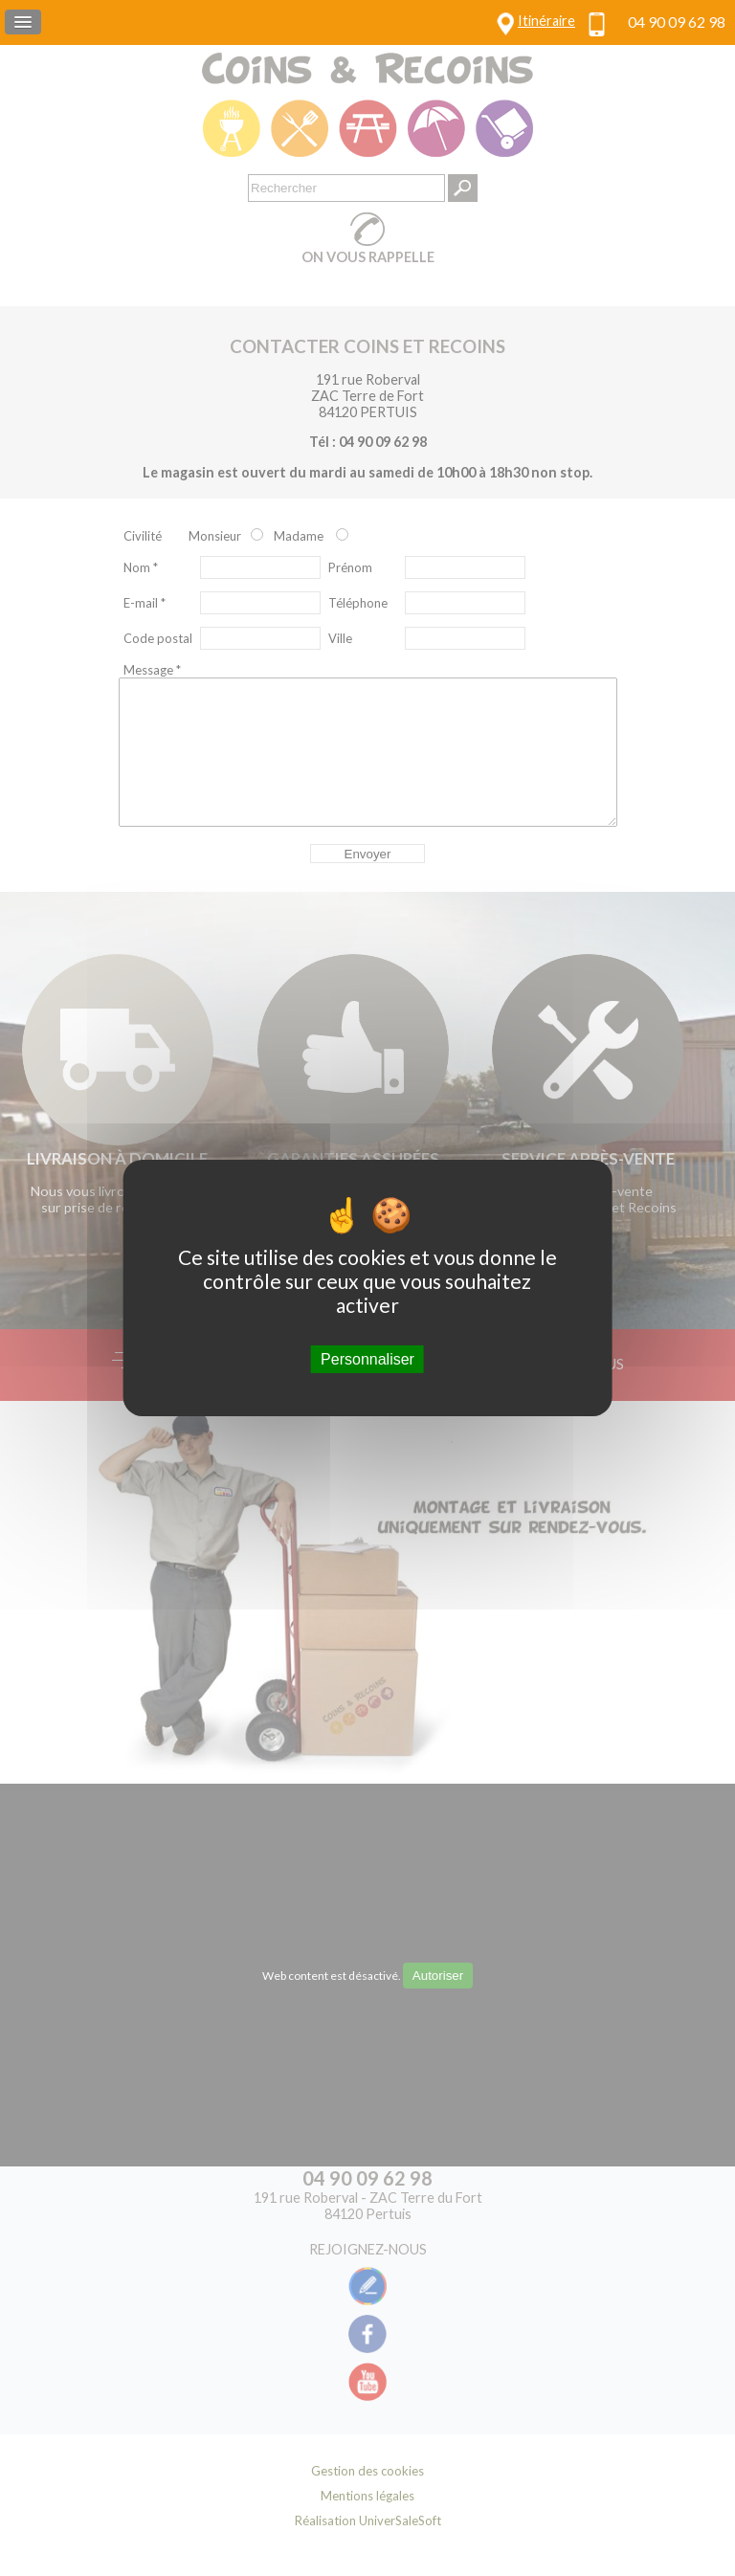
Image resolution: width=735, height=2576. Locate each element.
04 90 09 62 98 (676, 21)
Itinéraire (546, 20)
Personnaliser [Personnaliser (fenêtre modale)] (367, 1359)
